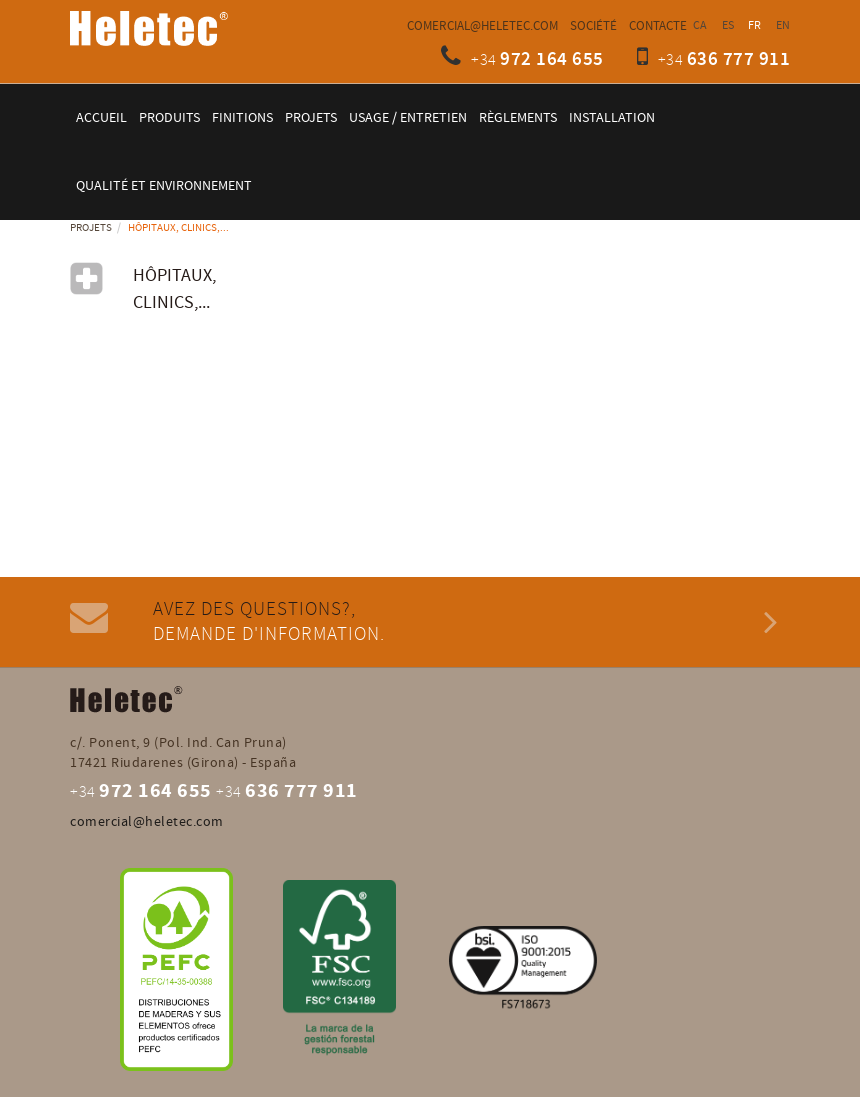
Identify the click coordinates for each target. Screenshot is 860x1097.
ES (728, 25)
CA (700, 25)
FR (755, 25)
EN (783, 25)
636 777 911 (739, 59)
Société (593, 26)
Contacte (658, 26)
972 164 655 (552, 59)
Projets (91, 228)
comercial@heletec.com (482, 26)
